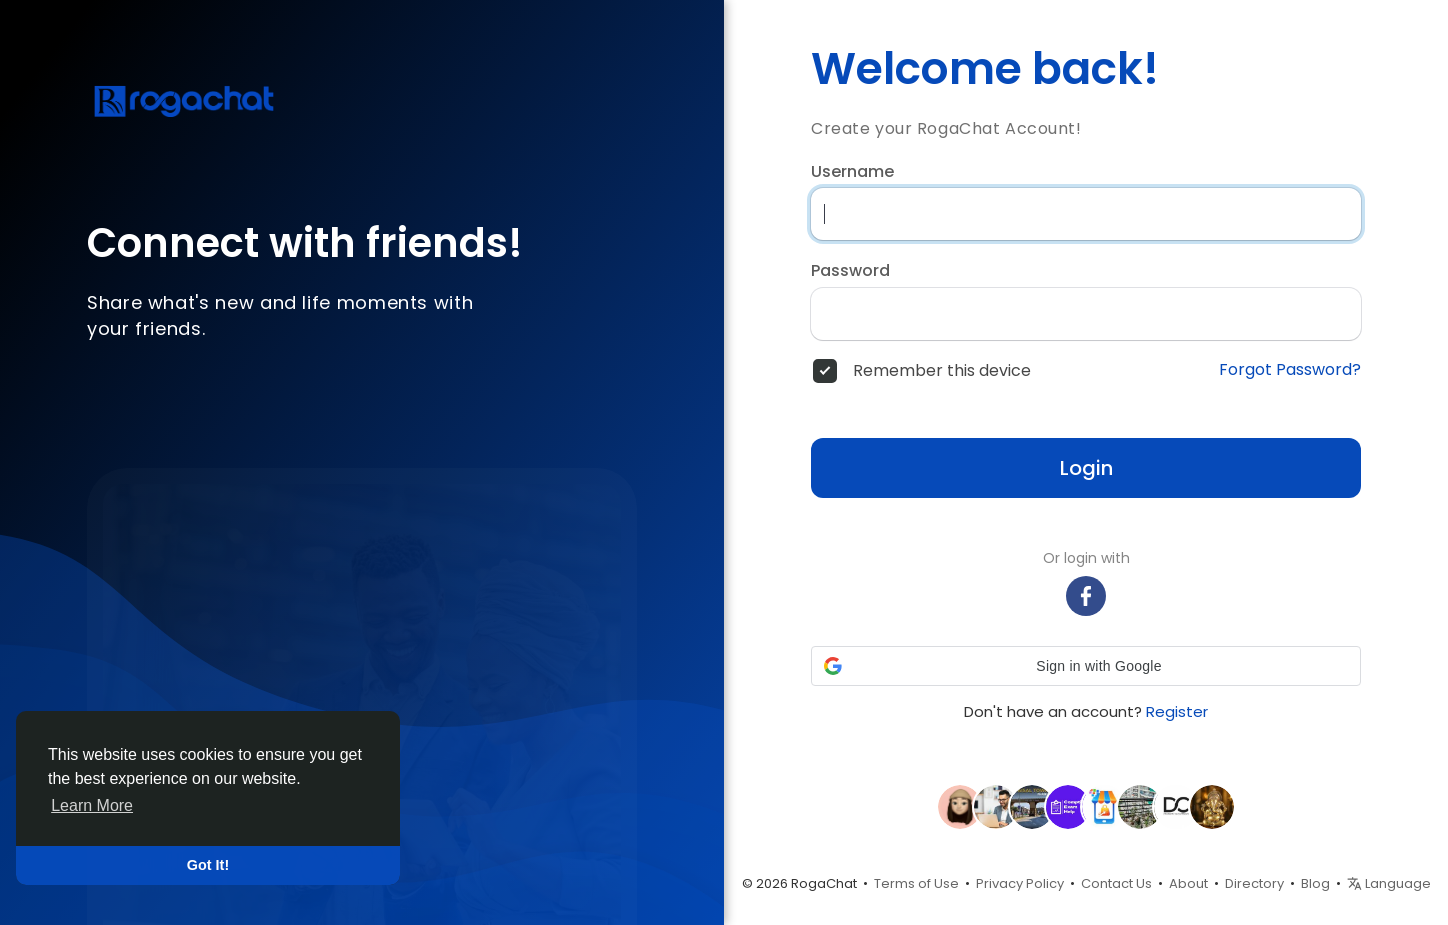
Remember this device (942, 371)
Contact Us (1116, 883)
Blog (1315, 883)
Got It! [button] (208, 865)
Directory (1254, 883)
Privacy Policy (1020, 883)
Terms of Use (916, 883)
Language (1389, 883)
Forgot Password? (1290, 370)
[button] (1086, 666)
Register (1177, 711)
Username (852, 172)
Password (850, 271)
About (1188, 883)
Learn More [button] (92, 805)
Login (1086, 468)
